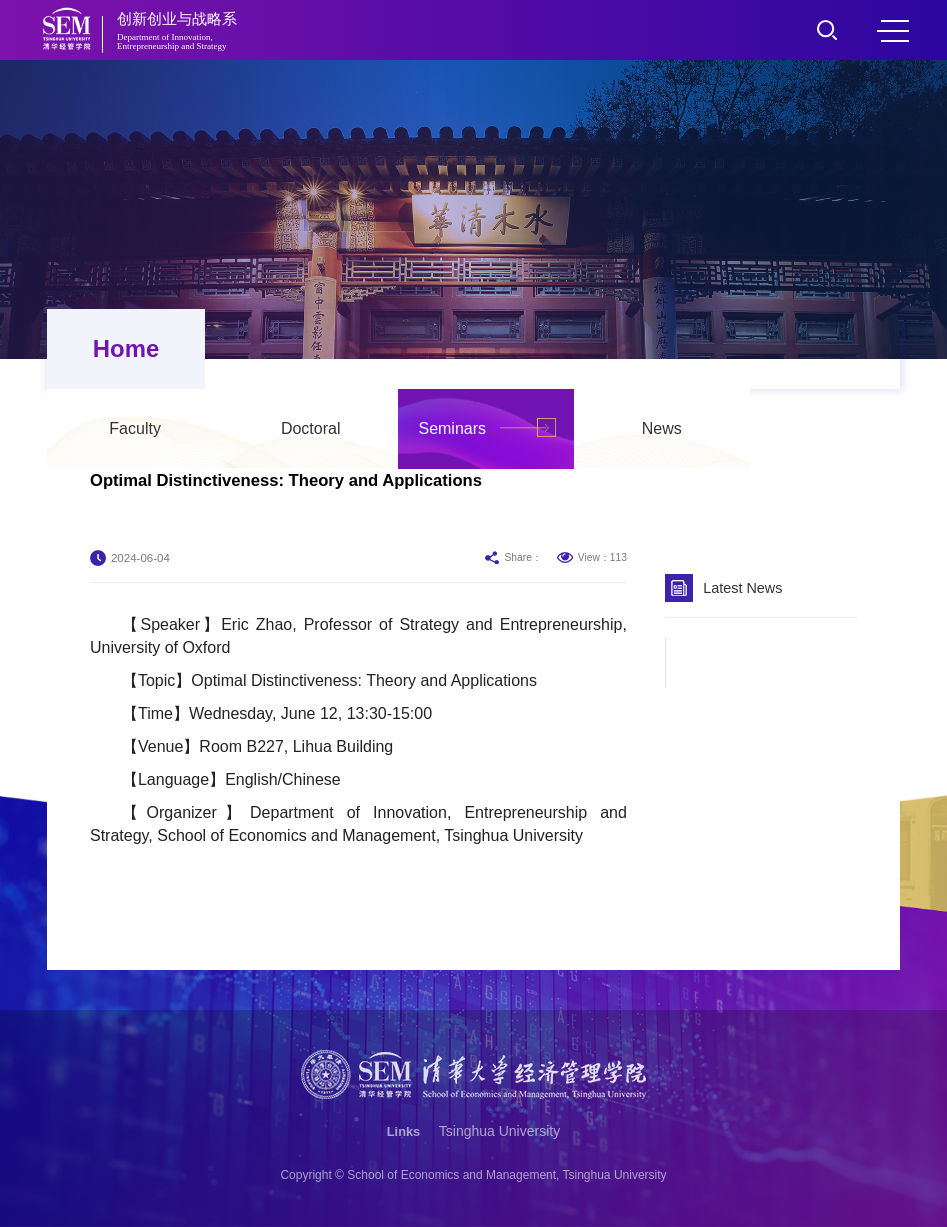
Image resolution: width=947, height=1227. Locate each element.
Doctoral (461, 348)
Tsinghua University (499, 1131)
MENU (893, 31)
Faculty (285, 348)
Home (122, 348)
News (812, 348)
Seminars (602, 348)
